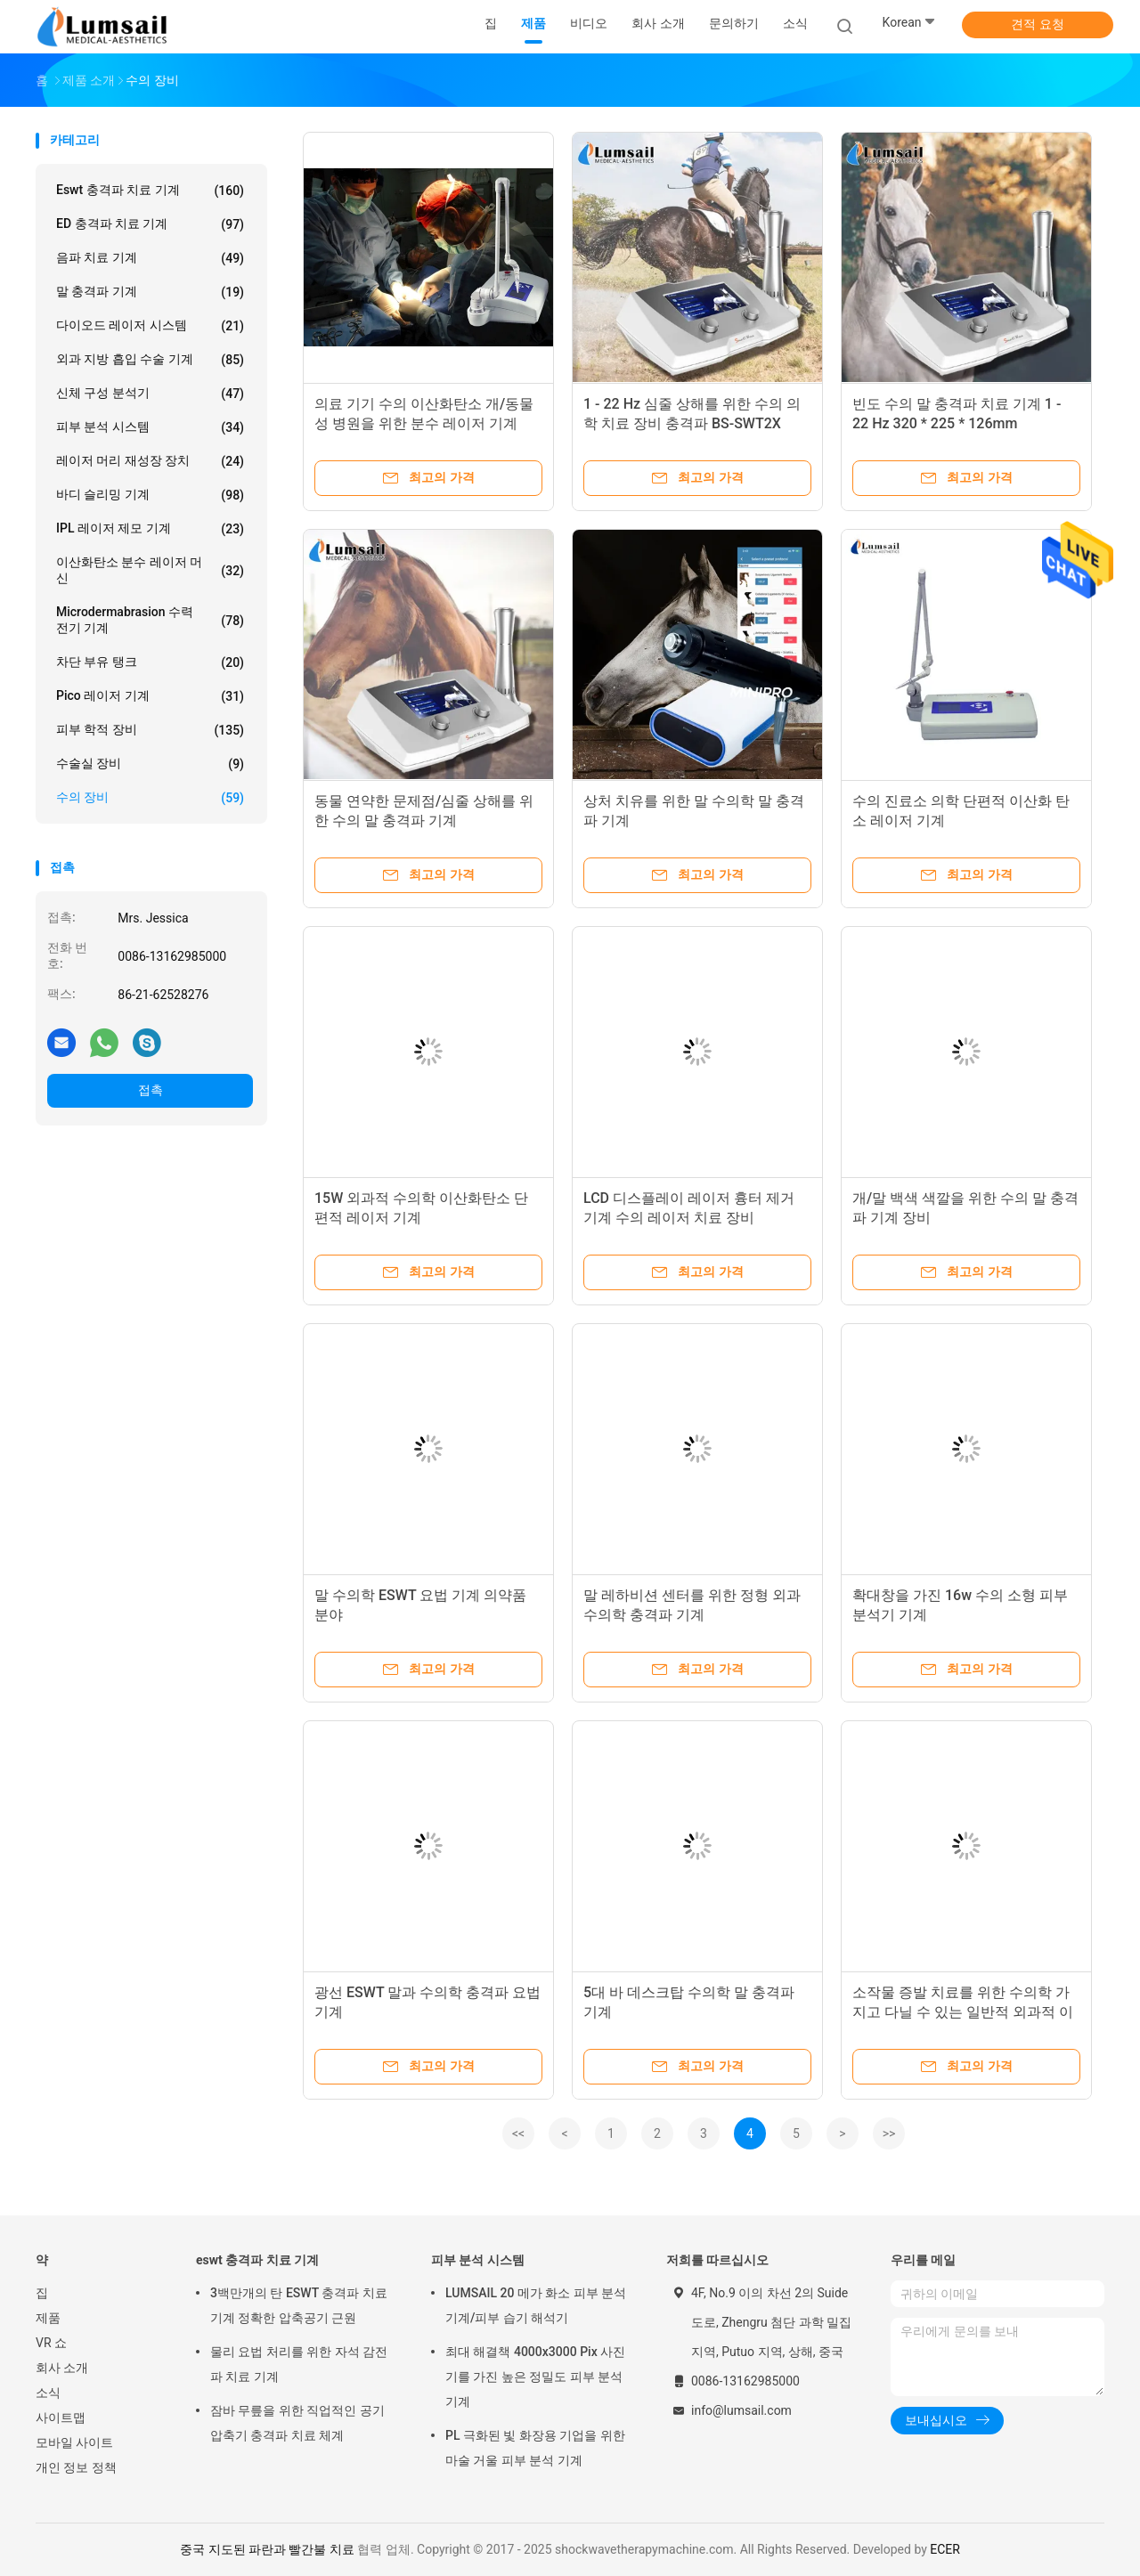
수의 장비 (150, 798)
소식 (48, 2392)
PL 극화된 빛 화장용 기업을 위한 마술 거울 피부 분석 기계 (535, 2447)
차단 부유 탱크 (150, 662)
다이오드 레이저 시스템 (150, 326)
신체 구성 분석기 (150, 393)
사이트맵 (61, 2417)
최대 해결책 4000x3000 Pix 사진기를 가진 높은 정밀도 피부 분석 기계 (535, 2376)
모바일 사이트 (74, 2442)
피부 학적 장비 (150, 730)
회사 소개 (62, 2368)
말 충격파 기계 (150, 292)
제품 (48, 2318)
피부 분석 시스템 (150, 427)
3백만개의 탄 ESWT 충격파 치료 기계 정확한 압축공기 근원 (298, 2305)
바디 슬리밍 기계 (150, 495)
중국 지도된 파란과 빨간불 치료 (267, 2549)
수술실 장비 (150, 764)
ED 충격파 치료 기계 (150, 224)
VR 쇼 (51, 2343)
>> (889, 2133)
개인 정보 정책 (76, 2467)
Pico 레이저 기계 (150, 696)
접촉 (150, 1090)
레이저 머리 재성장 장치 (150, 461)
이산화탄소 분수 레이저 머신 (150, 570)
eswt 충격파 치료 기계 (150, 190)
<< (518, 2133)
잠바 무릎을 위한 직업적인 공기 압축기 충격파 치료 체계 (297, 2422)
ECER (945, 2549)
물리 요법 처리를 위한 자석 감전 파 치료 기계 (298, 2364)
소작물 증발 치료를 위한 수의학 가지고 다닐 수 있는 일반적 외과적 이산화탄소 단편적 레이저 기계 (962, 2012)
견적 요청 (1037, 24)
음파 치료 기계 (150, 258)
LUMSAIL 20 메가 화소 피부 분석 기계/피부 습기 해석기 (535, 2305)
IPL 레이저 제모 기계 (150, 529)
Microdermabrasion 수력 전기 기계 (150, 620)
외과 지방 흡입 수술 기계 (150, 360)
